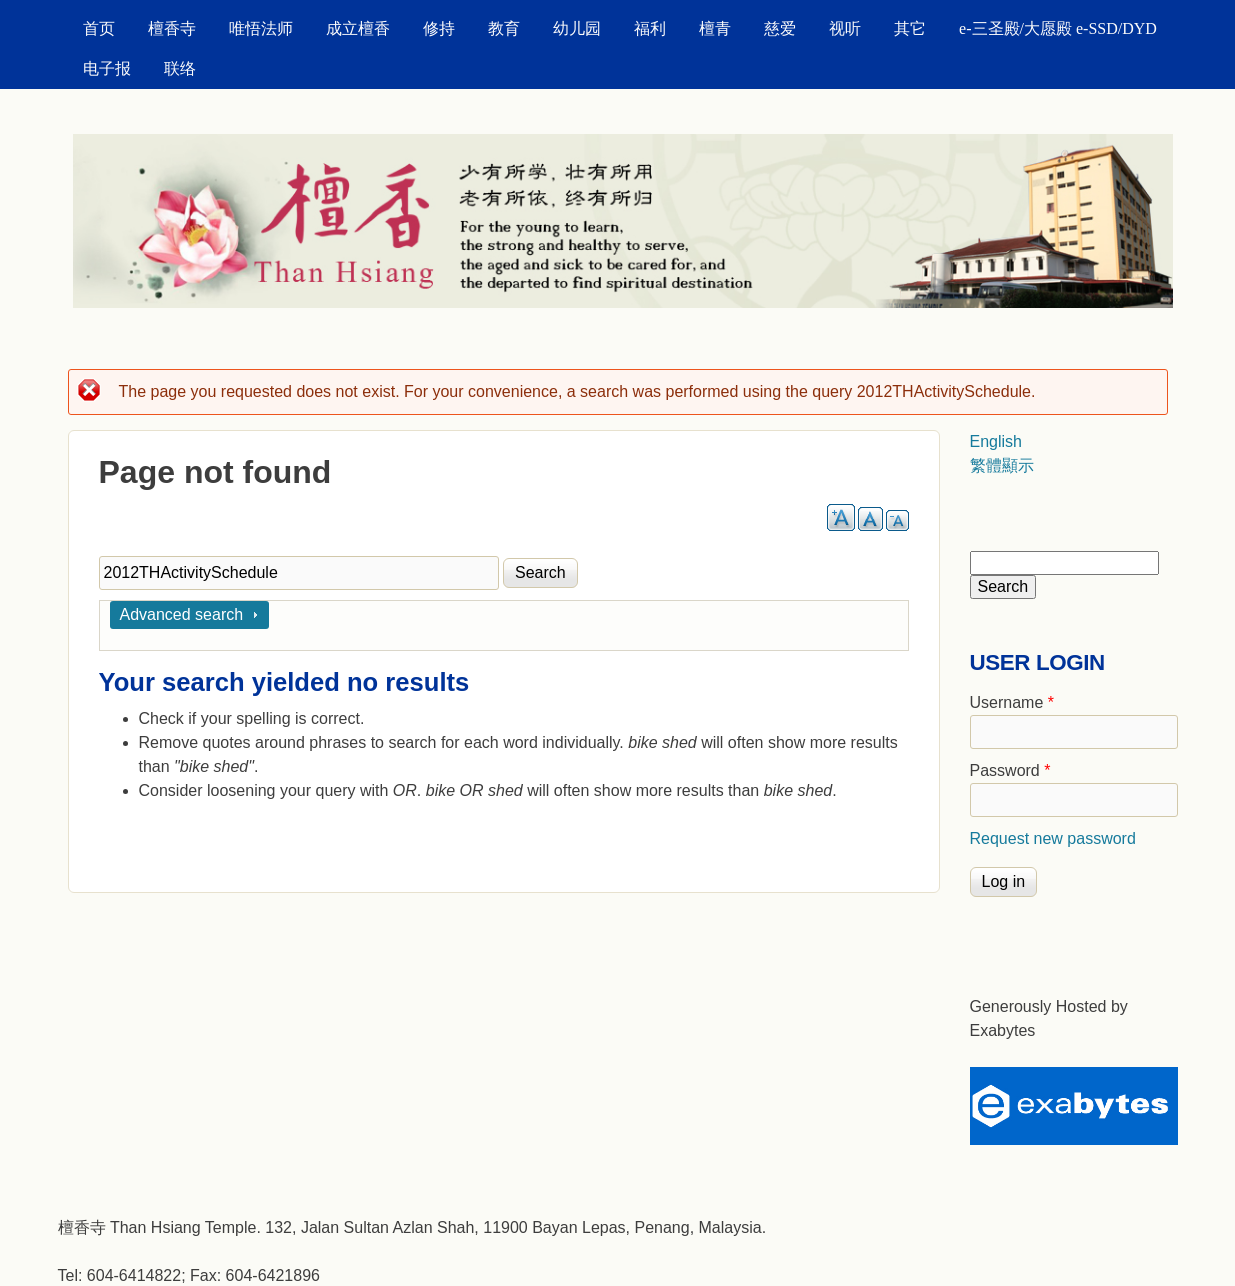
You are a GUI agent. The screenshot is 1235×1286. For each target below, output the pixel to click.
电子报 (107, 68)
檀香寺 (172, 28)
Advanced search (182, 614)
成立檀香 (358, 28)
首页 (99, 28)
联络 (180, 68)
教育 (504, 28)
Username (1012, 702)
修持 (439, 28)
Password (1010, 770)
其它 (910, 28)
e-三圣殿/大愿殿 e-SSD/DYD (1058, 28)
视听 (845, 28)
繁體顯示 (1002, 465)
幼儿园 (577, 28)
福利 (650, 28)
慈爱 (780, 28)
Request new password (1053, 838)
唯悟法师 (261, 28)
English (996, 441)
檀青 (715, 28)
